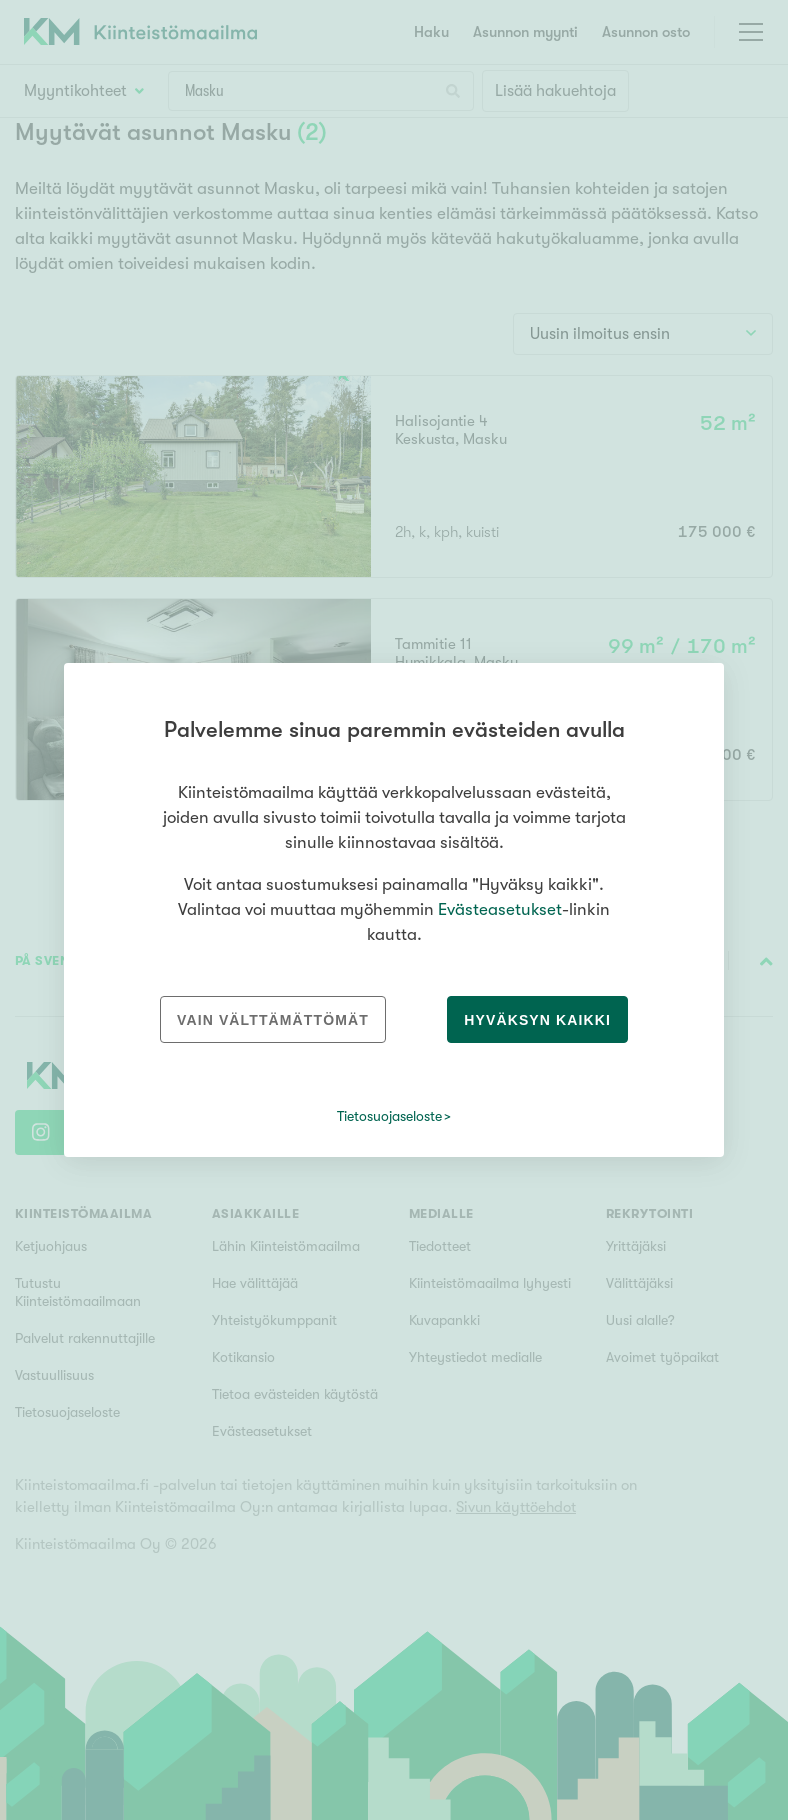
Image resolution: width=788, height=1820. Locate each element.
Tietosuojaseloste (389, 1116)
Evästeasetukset (500, 909)
